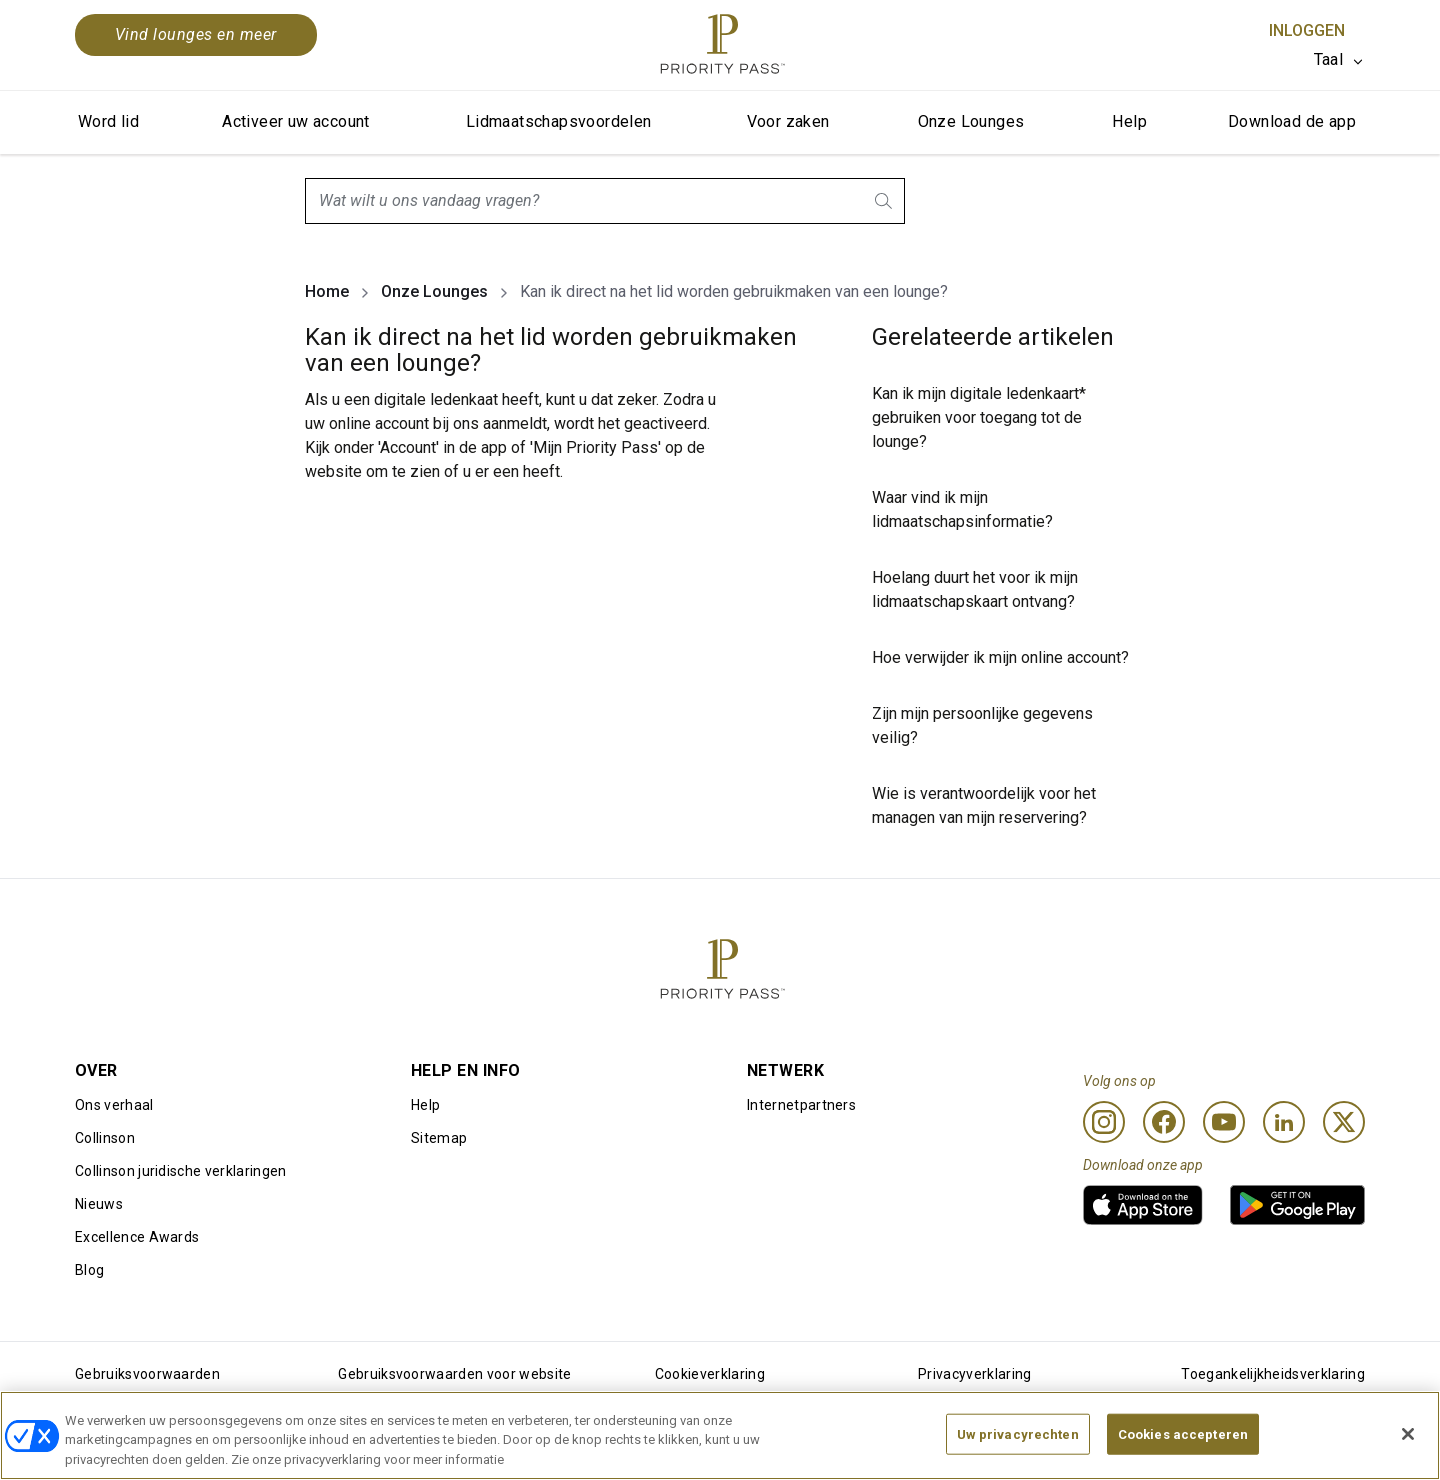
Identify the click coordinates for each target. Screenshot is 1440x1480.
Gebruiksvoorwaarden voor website (454, 1374)
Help (1129, 121)
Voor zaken (788, 121)
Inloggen (1307, 30)
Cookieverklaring (710, 1374)
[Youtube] (1224, 1122)
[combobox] (605, 201)
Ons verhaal (114, 1105)
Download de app (1292, 121)
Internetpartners (801, 1105)
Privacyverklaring (974, 1374)
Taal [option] (1328, 59)
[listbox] (1339, 60)
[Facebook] (1164, 1122)
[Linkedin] (1284, 1122)
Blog (89, 1270)
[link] (1143, 1205)
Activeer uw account (296, 121)
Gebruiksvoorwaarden (147, 1374)
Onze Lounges (971, 121)
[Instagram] (1104, 1122)
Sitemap (439, 1138)
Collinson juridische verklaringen (181, 1171)
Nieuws (99, 1204)
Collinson (105, 1138)
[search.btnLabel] (885, 201)
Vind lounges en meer (196, 34)
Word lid (108, 121)
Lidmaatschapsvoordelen (559, 121)
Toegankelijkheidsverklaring (1273, 1374)
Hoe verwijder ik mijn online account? (1000, 657)
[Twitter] (1344, 1122)
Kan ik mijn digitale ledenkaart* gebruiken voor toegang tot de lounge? (979, 417)
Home (327, 291)
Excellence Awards (137, 1237)
